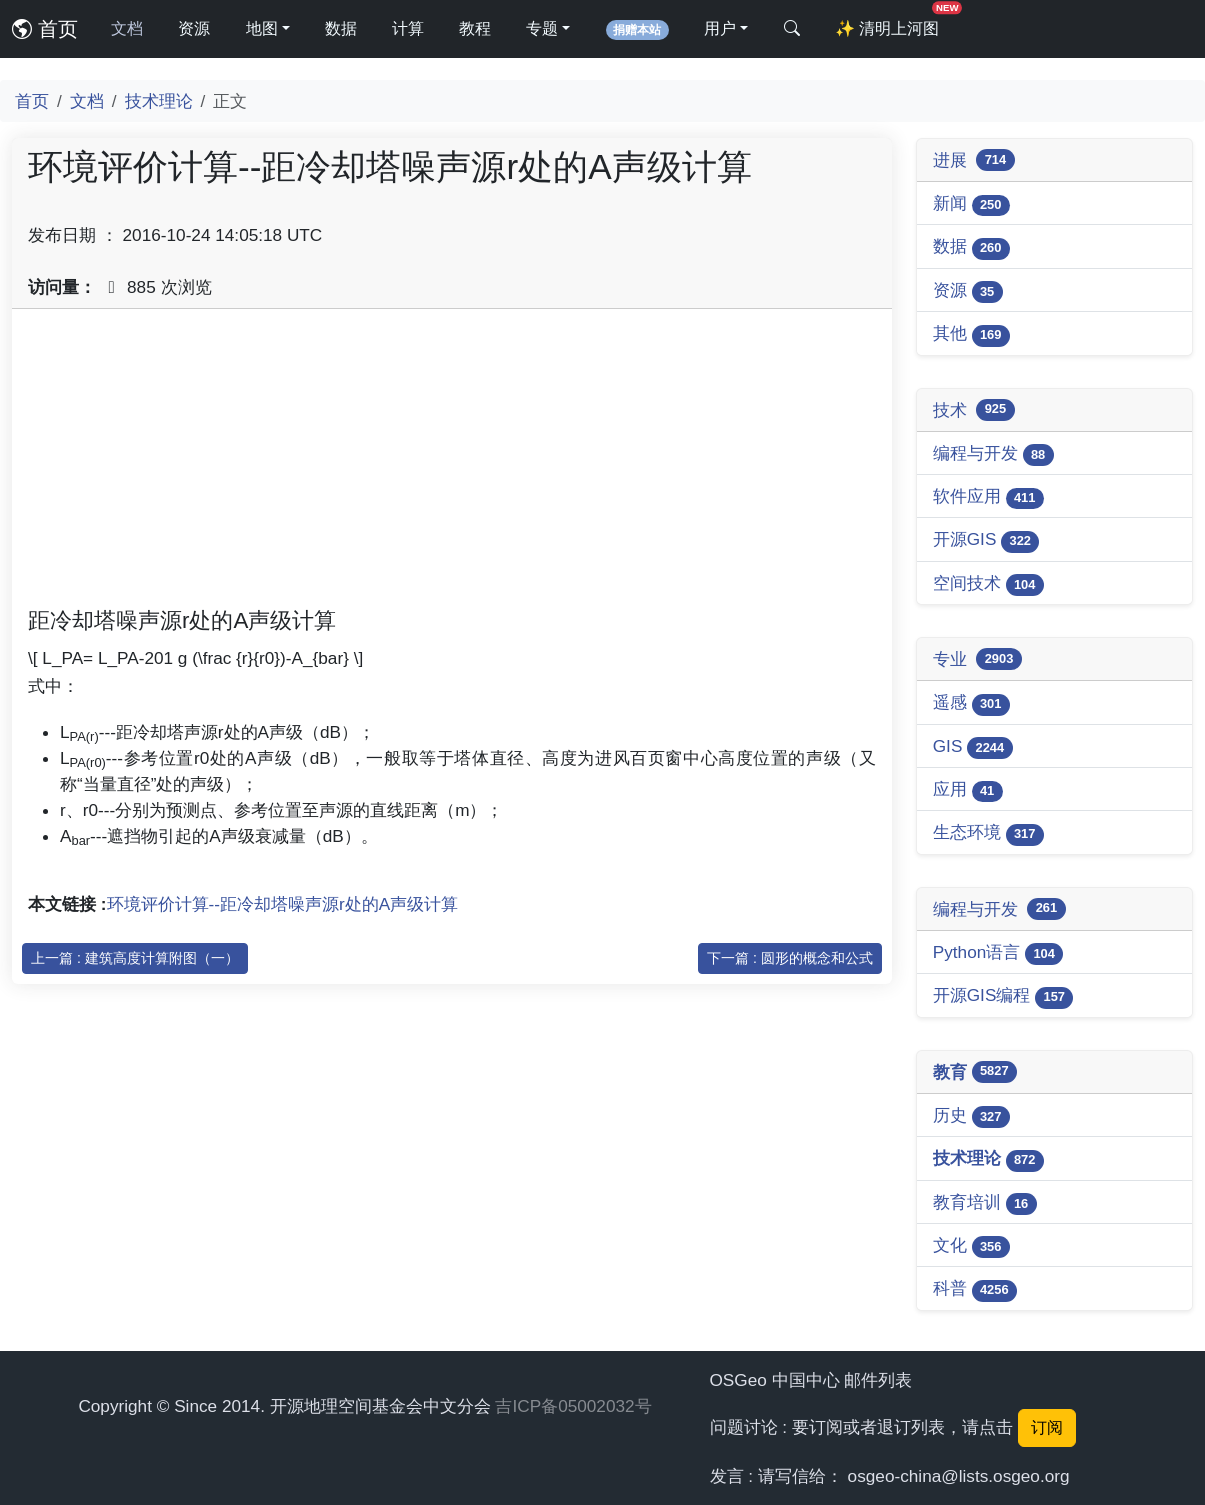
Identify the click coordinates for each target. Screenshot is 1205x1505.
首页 (45, 29)
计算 (408, 28)
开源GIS (986, 540)
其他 (971, 334)
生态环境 (988, 833)
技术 (974, 410)
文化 (971, 1246)
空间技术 (988, 584)
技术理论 (159, 101)
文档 (127, 28)
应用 (968, 790)
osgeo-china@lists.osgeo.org (959, 1476)
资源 (194, 28)
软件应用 (988, 497)
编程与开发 (993, 454)
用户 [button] (720, 28)
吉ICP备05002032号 (573, 1406)
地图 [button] (262, 28)
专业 (977, 659)
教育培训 (985, 1203)
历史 (971, 1116)
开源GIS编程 (1003, 996)
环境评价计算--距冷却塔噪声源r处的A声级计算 (283, 904)
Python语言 (998, 953)
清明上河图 (891, 22)
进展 (974, 160)
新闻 (971, 204)
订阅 (1047, 1427)
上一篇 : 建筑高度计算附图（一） (135, 958)
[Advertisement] (452, 465)
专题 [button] (542, 28)
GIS (973, 747)
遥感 (971, 703)
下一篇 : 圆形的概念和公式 (790, 958)
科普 (975, 1289)
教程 (475, 28)
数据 (341, 28)
